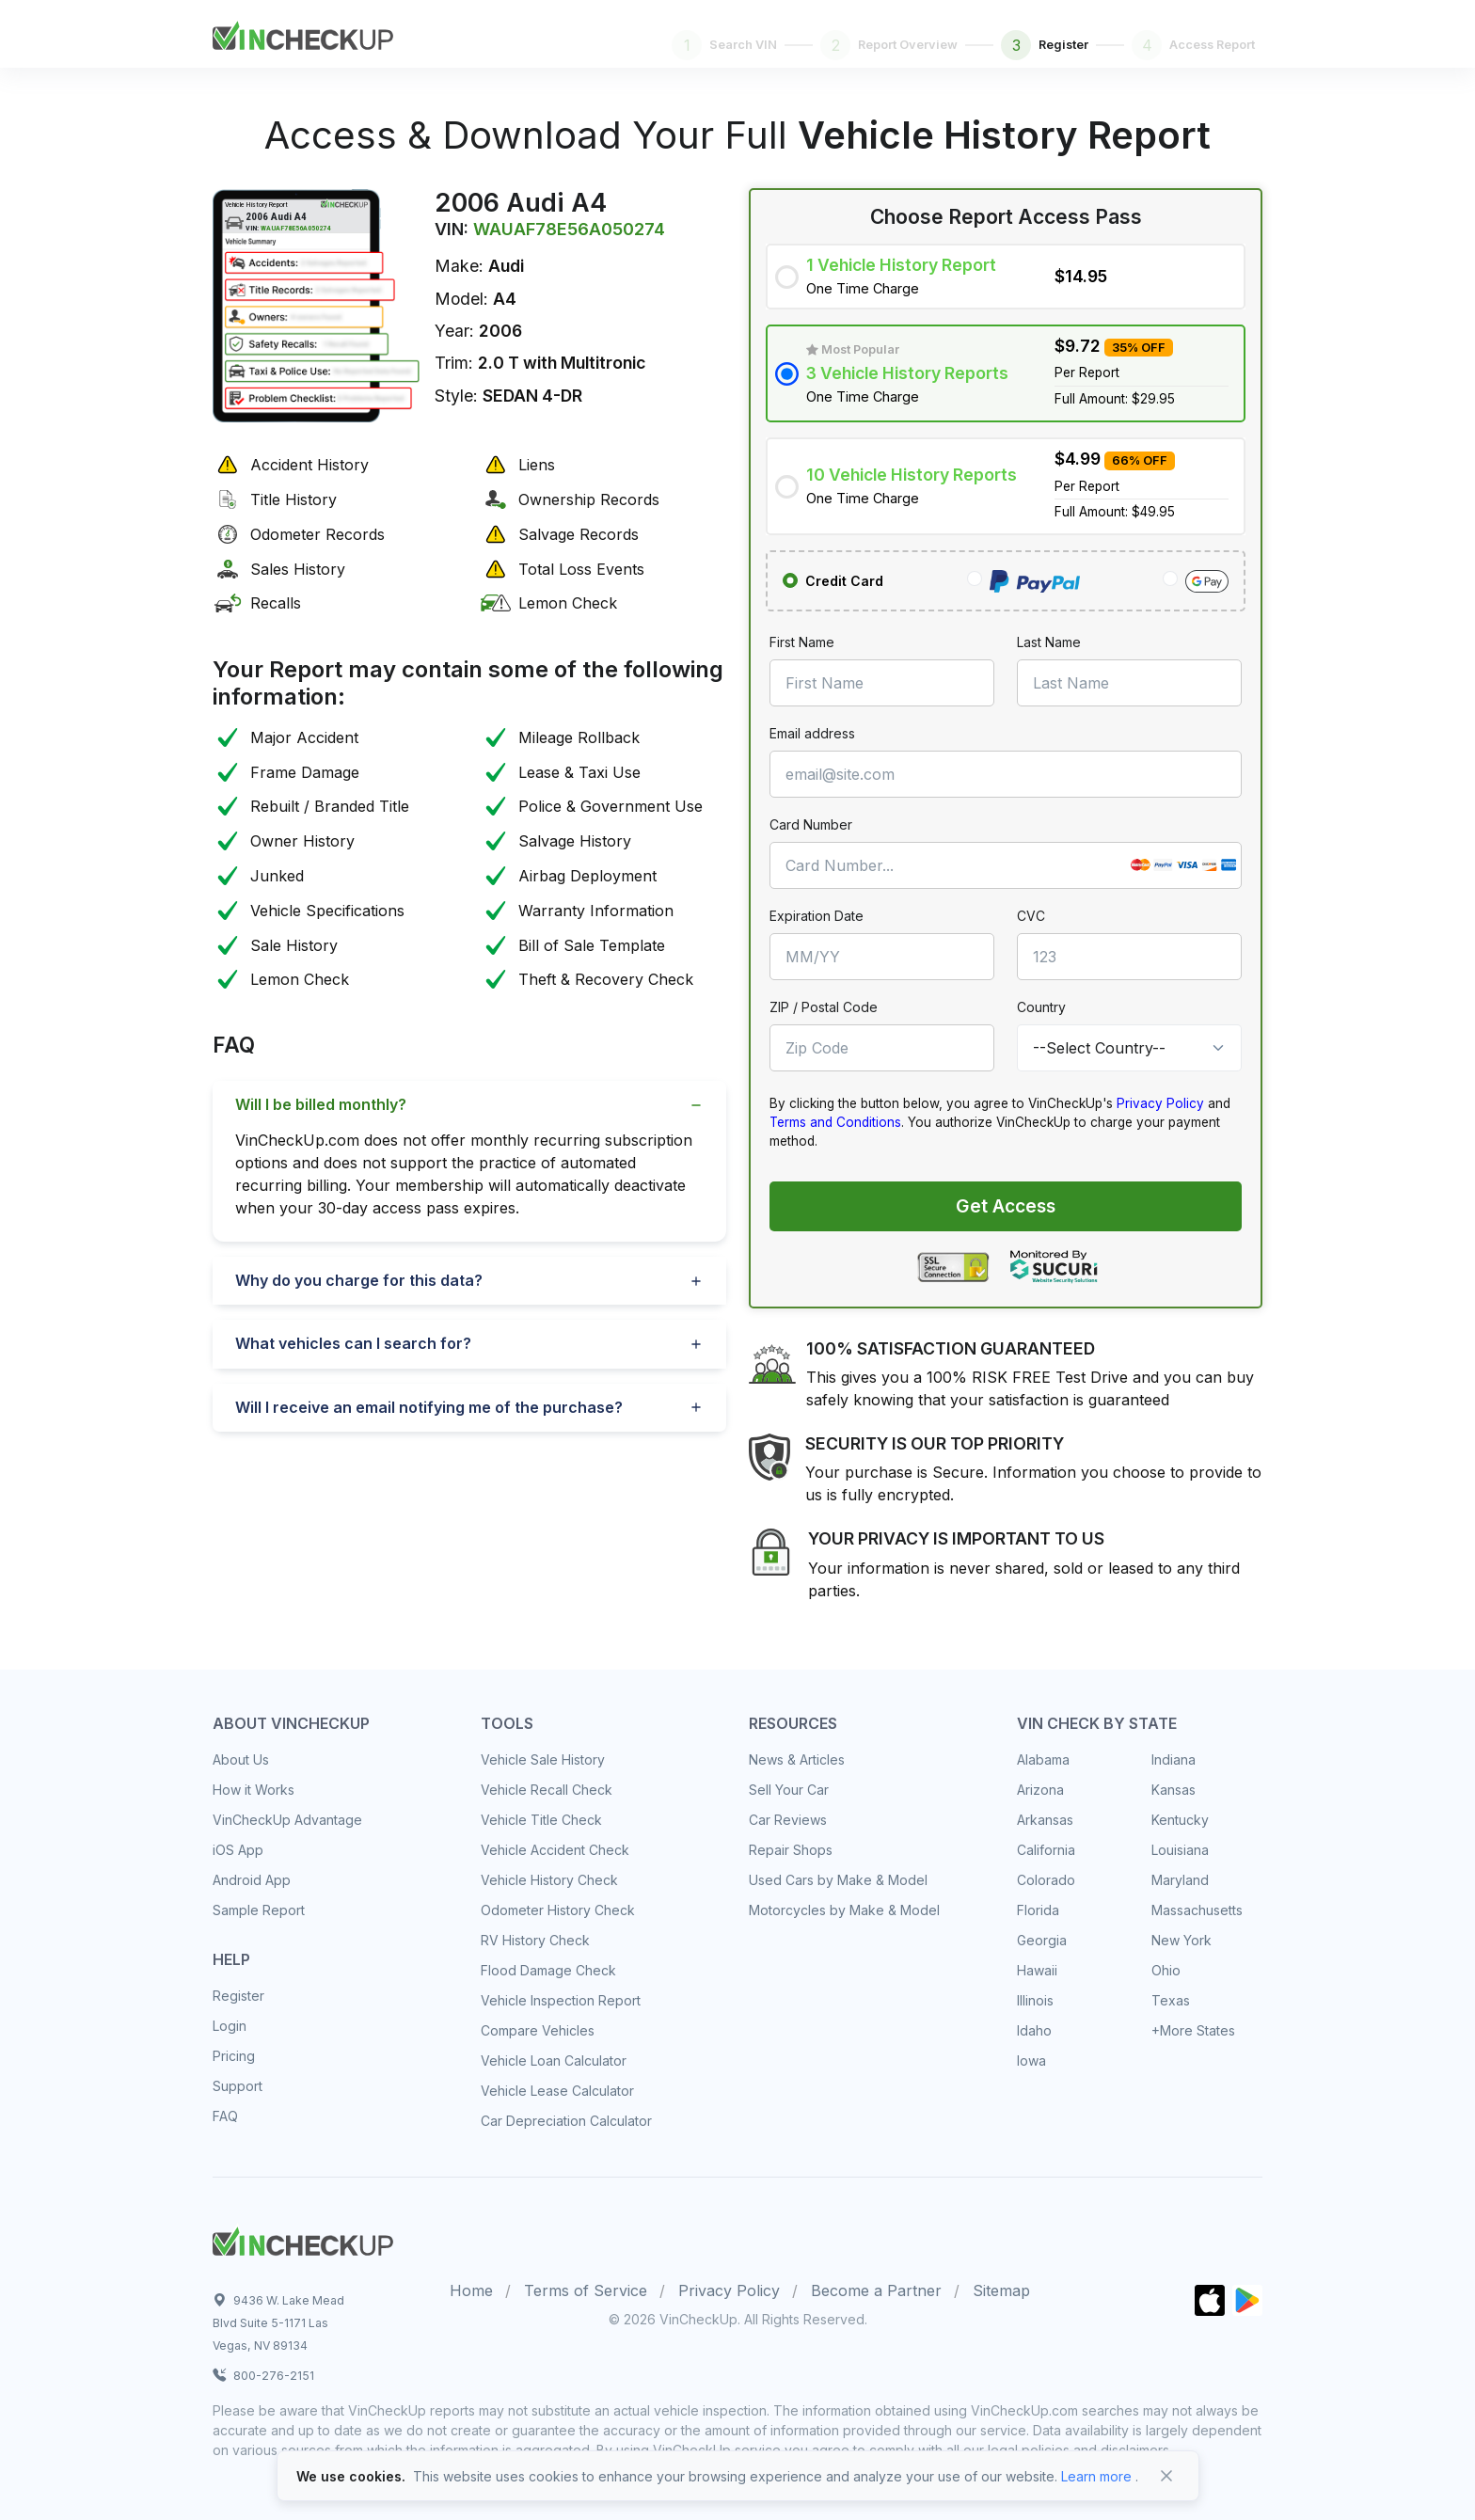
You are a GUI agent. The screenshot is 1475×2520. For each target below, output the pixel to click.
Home (471, 2290)
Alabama (1043, 1759)
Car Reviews (788, 1820)
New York (1181, 1940)
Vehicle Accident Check (555, 1850)
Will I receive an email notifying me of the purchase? (429, 1407)
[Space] (303, 2238)
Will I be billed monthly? (320, 1104)
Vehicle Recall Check (546, 1790)
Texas (1170, 2000)
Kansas (1173, 1790)
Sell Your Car (789, 1790)
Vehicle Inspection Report (561, 2000)
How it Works (253, 1790)
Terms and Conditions (835, 1122)
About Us (241, 1759)
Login (229, 2026)
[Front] (303, 32)
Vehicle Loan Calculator (553, 2060)
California (1046, 1850)
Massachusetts (1197, 1910)
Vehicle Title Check (541, 1820)
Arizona (1040, 1790)
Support (237, 2086)
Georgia (1042, 1940)
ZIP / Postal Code (823, 1007)
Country (1041, 1007)
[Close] (1166, 2476)
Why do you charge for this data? (359, 1280)
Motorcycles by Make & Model (844, 1910)
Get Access (1005, 1206)
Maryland (1180, 1880)
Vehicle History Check (549, 1880)
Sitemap (1001, 2290)
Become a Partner (876, 2290)
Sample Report (259, 1910)
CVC (1031, 916)
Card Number (810, 824)
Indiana (1173, 1759)
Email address (812, 733)
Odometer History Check (558, 1910)
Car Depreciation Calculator (566, 2121)
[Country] (1129, 1047)
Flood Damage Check (548, 1970)
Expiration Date (816, 916)
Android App (252, 1880)
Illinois (1035, 2000)
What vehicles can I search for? (353, 1343)
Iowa (1031, 2060)
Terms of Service (585, 2290)
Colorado (1046, 1880)
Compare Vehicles (538, 2030)
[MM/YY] (881, 956)
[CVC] (1129, 956)
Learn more (1096, 2476)
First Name (801, 642)
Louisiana (1180, 1850)
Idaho (1034, 2030)
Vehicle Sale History (543, 1759)
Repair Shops (791, 1850)
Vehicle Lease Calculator (557, 2091)
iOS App (238, 1850)
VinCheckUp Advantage (287, 1820)
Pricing (234, 2056)
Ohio (1166, 1970)
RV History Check (535, 1940)
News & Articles (797, 1759)
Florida (1038, 1910)
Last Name (1049, 642)
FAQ (225, 2116)
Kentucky (1180, 1820)
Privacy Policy (1160, 1103)
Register (238, 1996)
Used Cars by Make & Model (838, 1880)
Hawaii (1037, 1970)
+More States (1193, 2030)
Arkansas (1045, 1820)
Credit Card (844, 581)
